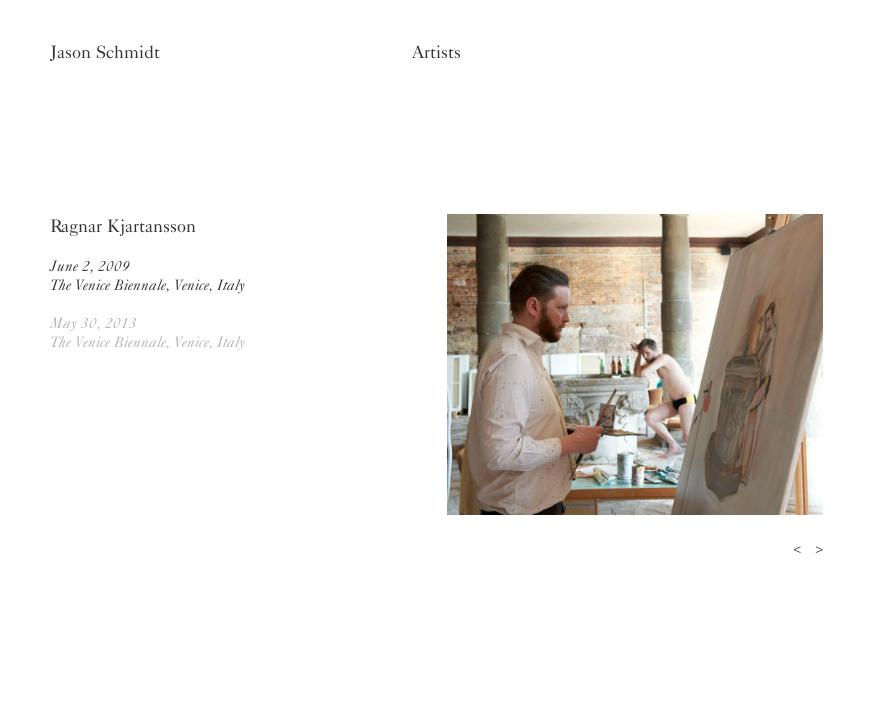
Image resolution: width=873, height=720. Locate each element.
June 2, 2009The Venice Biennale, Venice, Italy (147, 275)
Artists (436, 52)
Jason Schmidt (105, 52)
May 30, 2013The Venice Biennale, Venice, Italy (147, 332)
